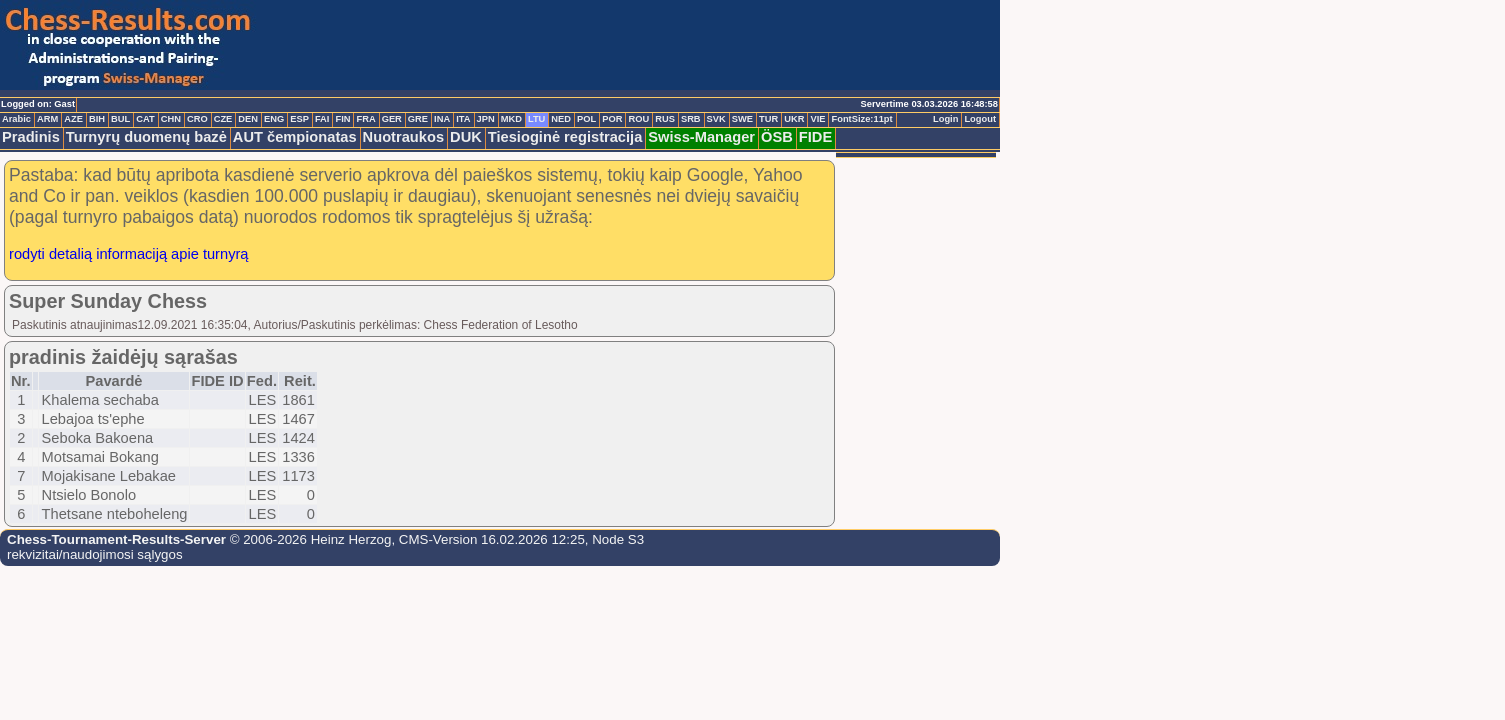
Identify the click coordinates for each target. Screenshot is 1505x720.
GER (392, 119)
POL (586, 119)
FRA (365, 119)
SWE (742, 119)
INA (442, 119)
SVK (716, 119)
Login (945, 119)
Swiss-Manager (701, 137)
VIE (817, 119)
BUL (120, 119)
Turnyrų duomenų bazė (146, 137)
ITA (463, 119)
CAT (145, 119)
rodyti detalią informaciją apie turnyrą (129, 254)
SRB (691, 119)
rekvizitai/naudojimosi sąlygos (95, 554)
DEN (248, 119)
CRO (197, 119)
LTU (536, 119)
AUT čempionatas (295, 137)
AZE (73, 119)
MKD (511, 119)
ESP (299, 119)
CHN (171, 119)
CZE (223, 119)
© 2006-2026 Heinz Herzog (308, 539)
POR (612, 119)
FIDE (815, 137)
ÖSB (777, 137)
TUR (768, 119)
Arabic (16, 119)
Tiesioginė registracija (565, 137)
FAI (322, 119)
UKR (794, 119)
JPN (486, 119)
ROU (638, 119)
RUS (665, 119)
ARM (47, 119)
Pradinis (31, 137)
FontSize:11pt (861, 119)
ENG (274, 119)
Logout (980, 119)
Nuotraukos (403, 137)
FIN (342, 119)
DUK (466, 137)
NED (561, 119)
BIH (97, 119)
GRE (418, 119)
